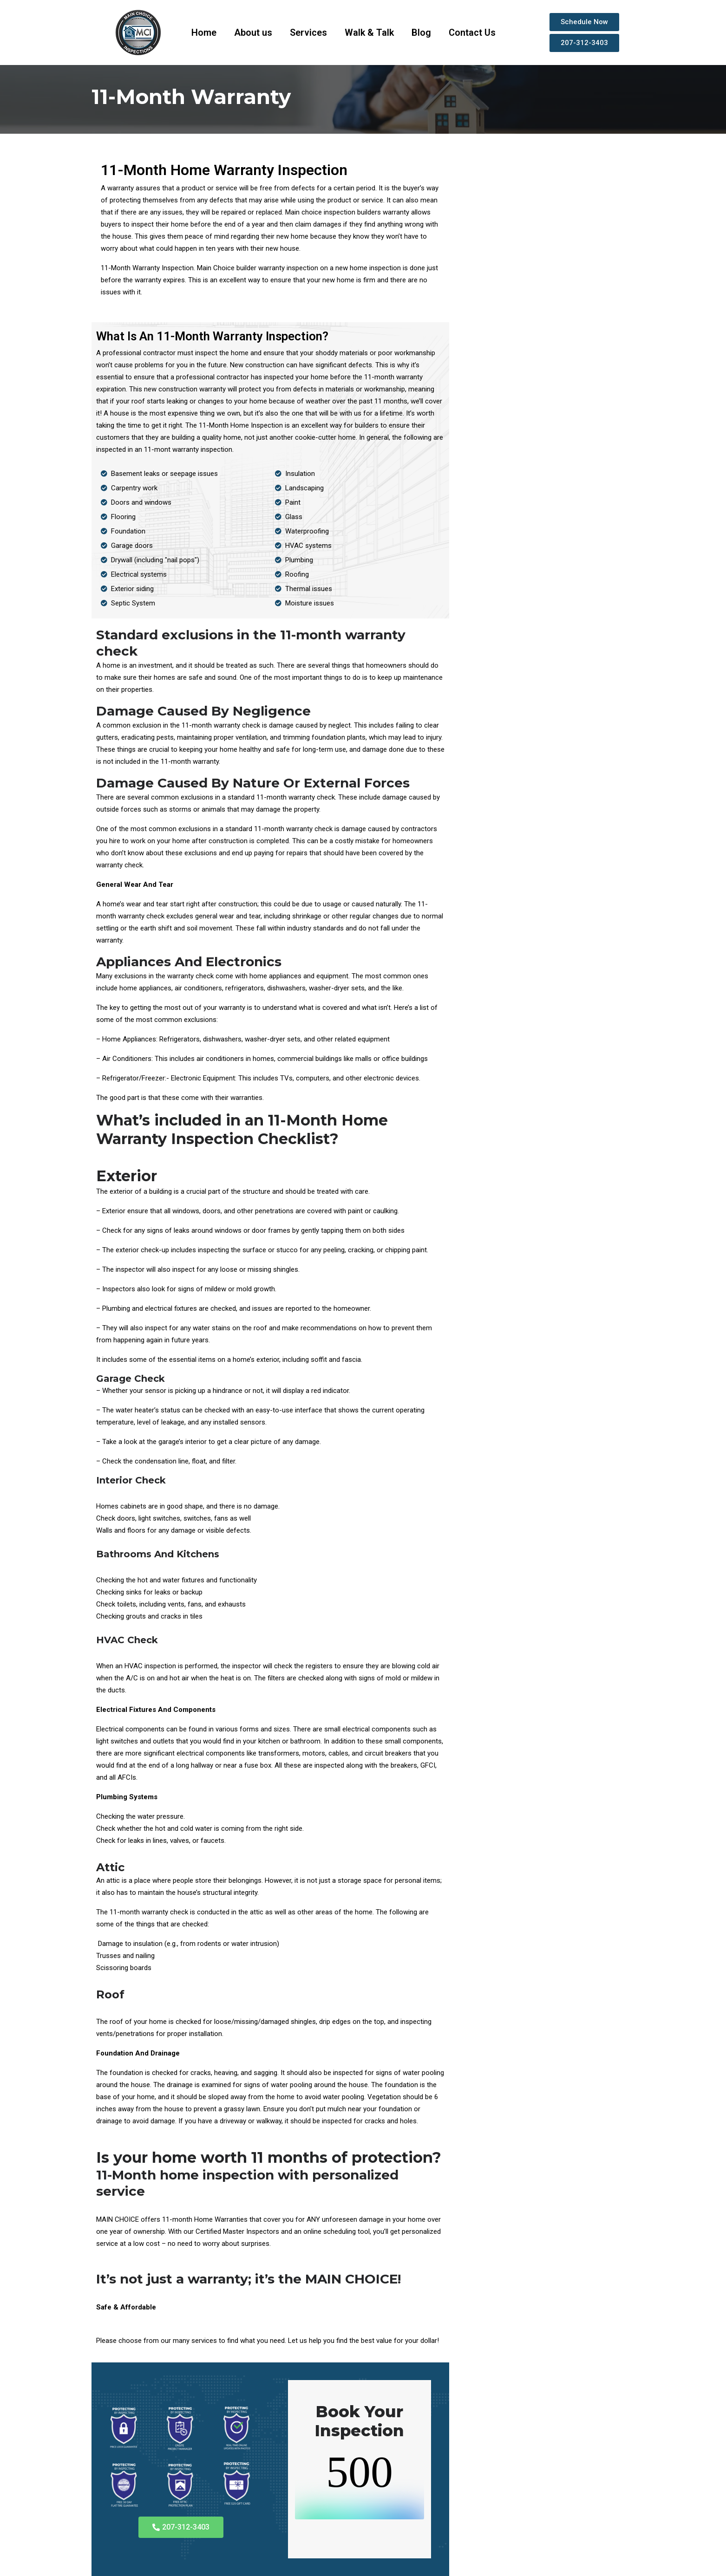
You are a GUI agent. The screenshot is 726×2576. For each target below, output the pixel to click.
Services (308, 32)
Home (203, 32)
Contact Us (472, 32)
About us (253, 32)
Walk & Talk (369, 32)
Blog (421, 32)
